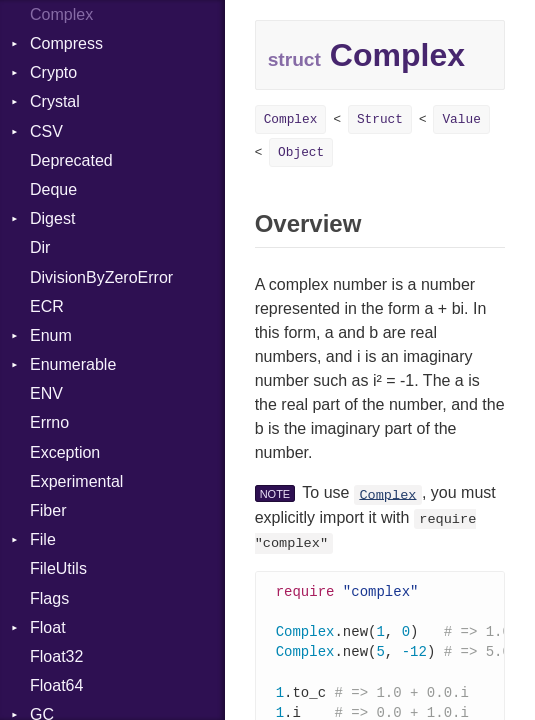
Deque (53, 189)
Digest (52, 218)
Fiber (48, 510)
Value (461, 119)
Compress (66, 43)
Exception (65, 452)
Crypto (53, 72)
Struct (380, 119)
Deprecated (71, 160)
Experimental (76, 481)
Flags (49, 598)
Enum (51, 335)
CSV (46, 131)
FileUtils (58, 568)
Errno (49, 422)
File (43, 539)
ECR (47, 306)
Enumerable (73, 364)
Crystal (55, 101)
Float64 (56, 685)
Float (48, 627)
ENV (46, 393)
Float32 (56, 656)
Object (301, 152)
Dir (40, 247)
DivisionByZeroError (101, 277)
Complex (291, 119)
